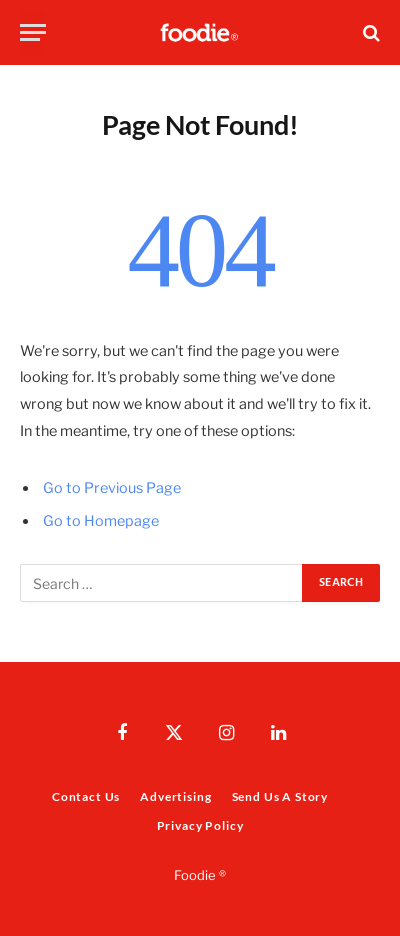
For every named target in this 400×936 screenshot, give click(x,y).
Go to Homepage (101, 521)
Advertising (175, 796)
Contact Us (86, 796)
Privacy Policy (200, 825)
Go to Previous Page (112, 488)
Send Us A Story (280, 796)
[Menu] (33, 32)
